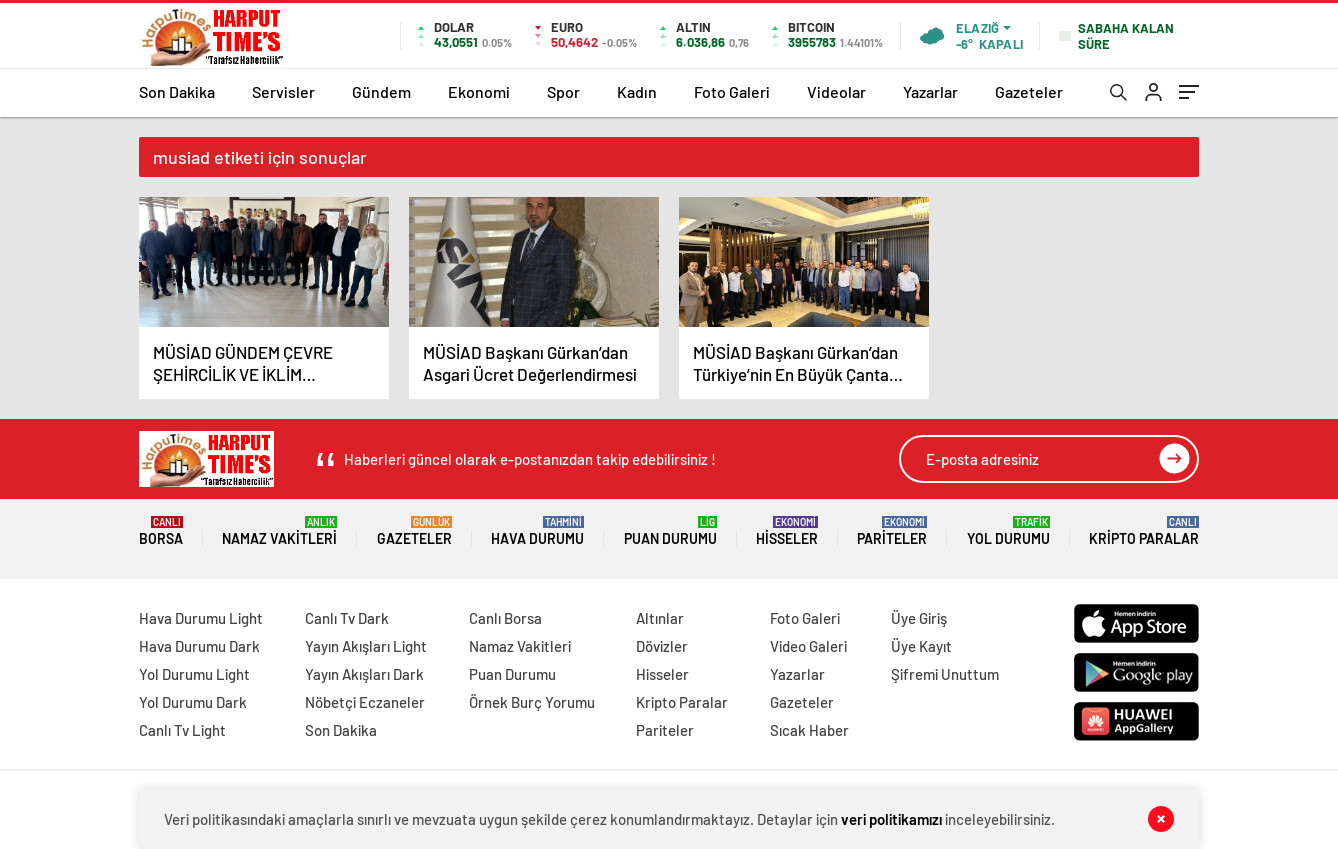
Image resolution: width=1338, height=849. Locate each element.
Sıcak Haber (809, 730)
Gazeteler (1029, 91)
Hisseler (787, 531)
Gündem (381, 91)
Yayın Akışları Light (366, 646)
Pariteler (892, 531)
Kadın (637, 91)
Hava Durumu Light (201, 618)
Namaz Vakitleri (279, 531)
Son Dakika (177, 91)
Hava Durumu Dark (199, 646)
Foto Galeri (732, 91)
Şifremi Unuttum (945, 674)
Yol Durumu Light (194, 674)
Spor (563, 91)
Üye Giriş (919, 618)
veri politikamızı (891, 819)
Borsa (161, 531)
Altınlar (660, 618)
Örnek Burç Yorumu (532, 702)
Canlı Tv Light (182, 730)
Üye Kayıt (921, 646)
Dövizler (662, 646)
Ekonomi (479, 91)
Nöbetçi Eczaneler (365, 702)
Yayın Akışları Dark (364, 674)
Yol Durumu (1008, 531)
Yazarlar (930, 91)
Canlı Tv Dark (347, 618)
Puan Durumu (670, 531)
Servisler (283, 91)
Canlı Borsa (505, 618)
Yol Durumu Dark (193, 702)
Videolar (836, 91)
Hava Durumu (537, 531)
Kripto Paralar (1144, 531)
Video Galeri (808, 646)
